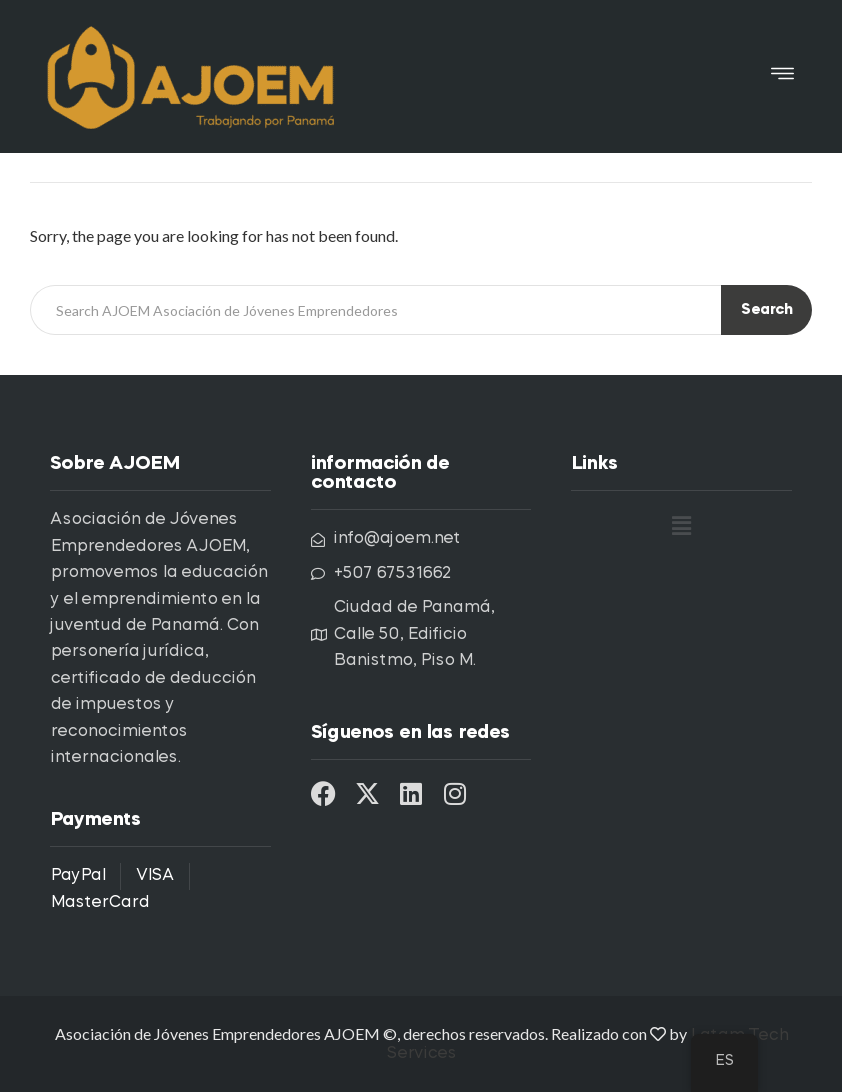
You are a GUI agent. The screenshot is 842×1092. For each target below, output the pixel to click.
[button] (782, 76)
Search (766, 310)
